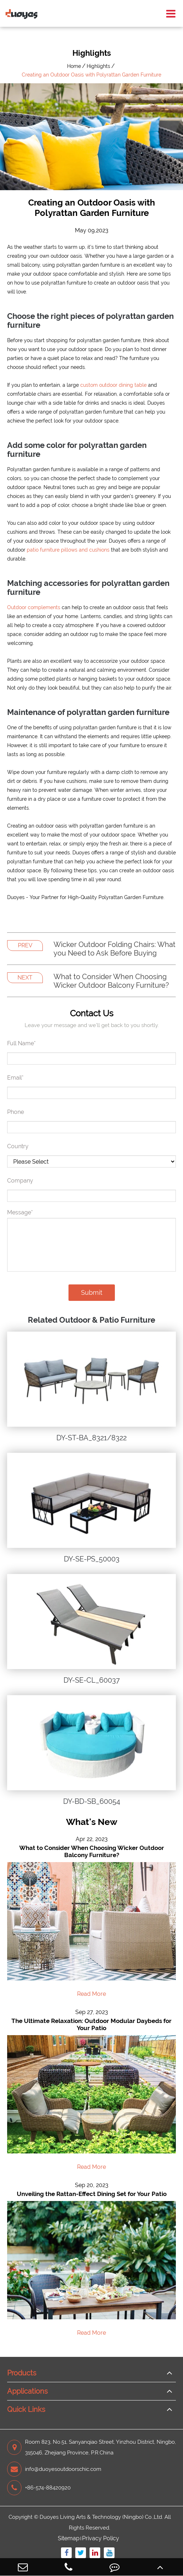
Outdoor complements (33, 607)
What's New (91, 1821)
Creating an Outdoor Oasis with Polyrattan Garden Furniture (91, 75)
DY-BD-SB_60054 (91, 1801)
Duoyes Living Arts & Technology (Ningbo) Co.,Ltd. (101, 2517)
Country (18, 1146)
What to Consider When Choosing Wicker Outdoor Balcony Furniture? (111, 981)
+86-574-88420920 (39, 2487)
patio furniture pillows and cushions (68, 550)
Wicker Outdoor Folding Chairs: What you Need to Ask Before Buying (115, 948)
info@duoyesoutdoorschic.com (54, 2469)
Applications (27, 2391)
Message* (20, 1212)
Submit (91, 1292)
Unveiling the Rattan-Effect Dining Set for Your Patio (92, 2193)
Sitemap (69, 2538)
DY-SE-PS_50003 (92, 1559)
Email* (15, 1077)
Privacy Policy (100, 2538)
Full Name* (21, 1043)
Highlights (98, 66)
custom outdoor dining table (113, 385)
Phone (15, 1112)
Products (21, 2373)
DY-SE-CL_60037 (91, 1680)
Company (20, 1180)
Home (74, 66)
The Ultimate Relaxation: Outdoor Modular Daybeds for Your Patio (91, 2024)
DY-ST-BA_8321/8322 (91, 1437)
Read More (91, 1993)
